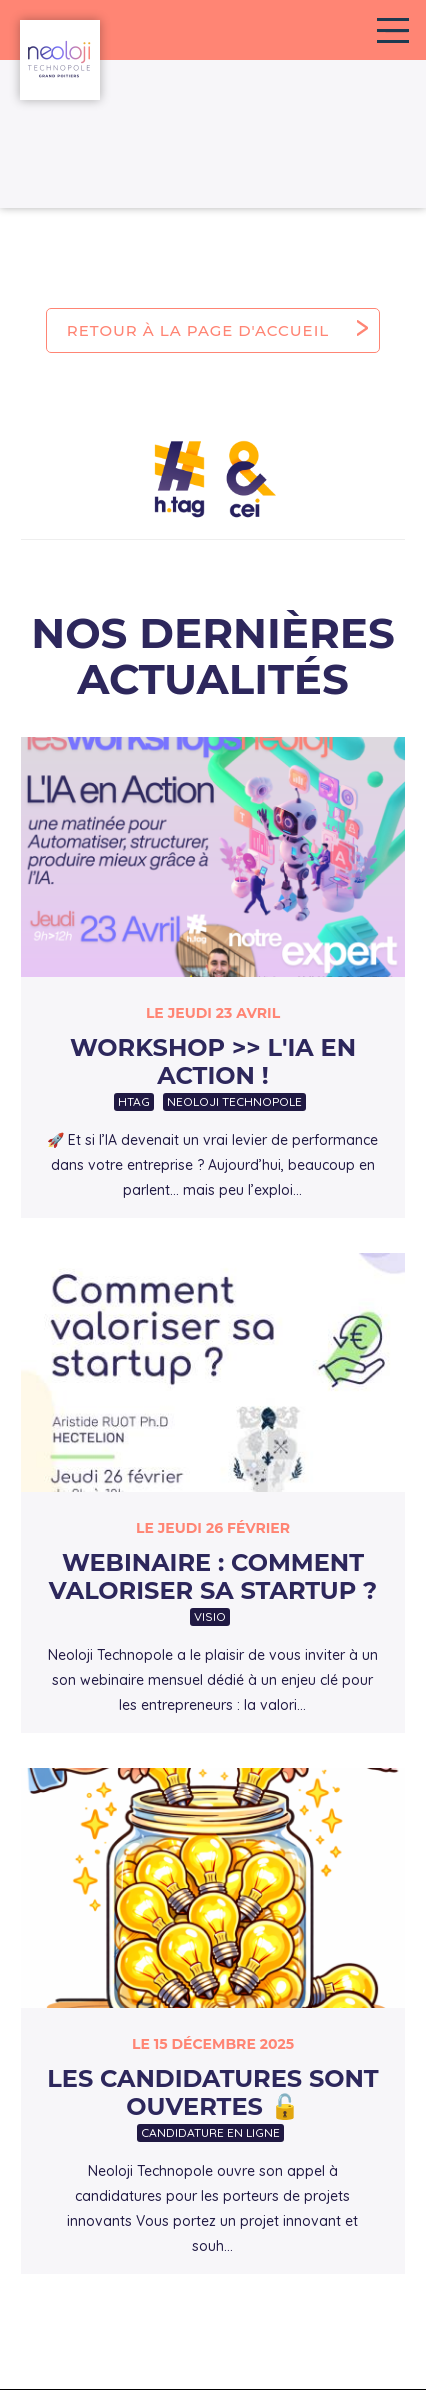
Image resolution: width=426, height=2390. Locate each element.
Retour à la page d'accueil (198, 330)
